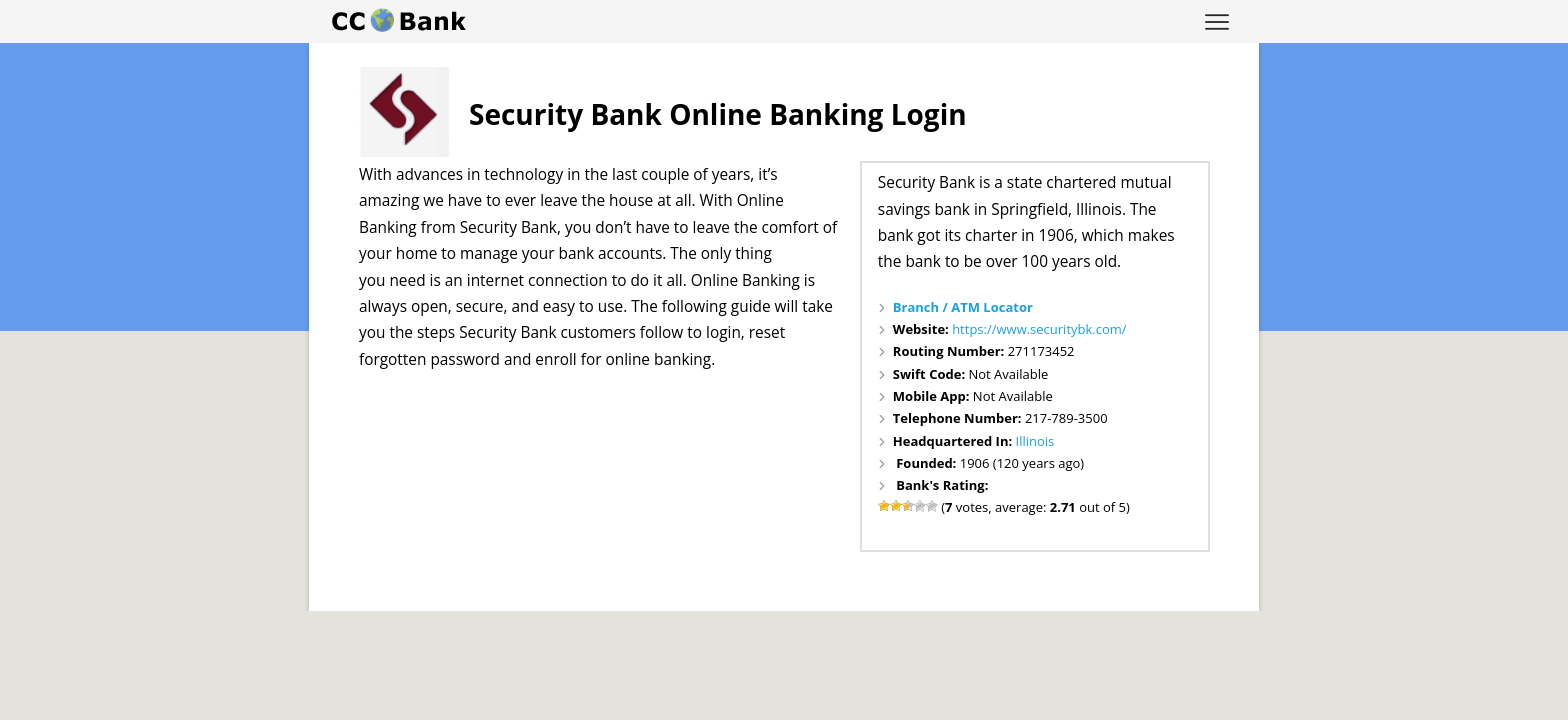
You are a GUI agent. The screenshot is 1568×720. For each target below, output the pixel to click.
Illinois (1035, 441)
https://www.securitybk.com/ (1039, 329)
